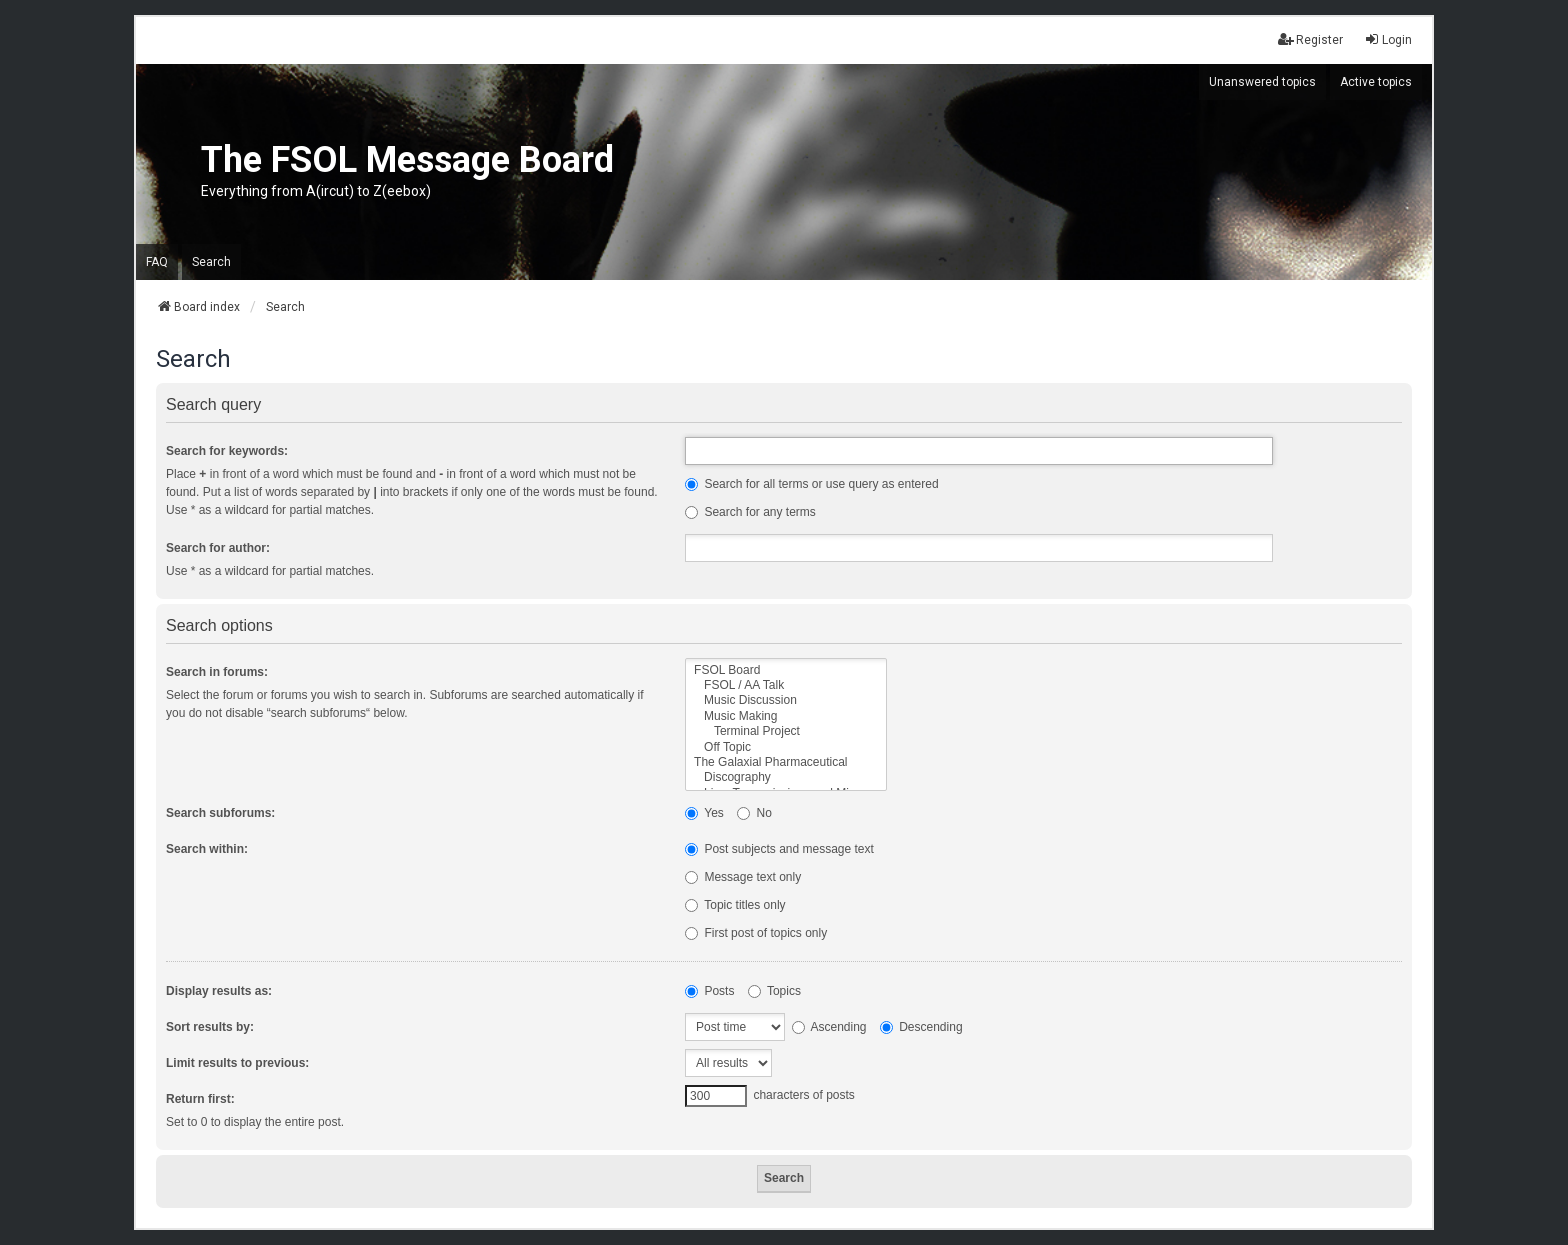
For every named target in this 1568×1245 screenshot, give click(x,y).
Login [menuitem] (1388, 39)
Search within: (207, 849)
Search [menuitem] (211, 262)
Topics (774, 991)
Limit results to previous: (237, 1063)
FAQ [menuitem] (157, 262)
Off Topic (785, 747)
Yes (704, 813)
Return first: (200, 1099)
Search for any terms (750, 512)
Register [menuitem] (1310, 39)
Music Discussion (785, 700)
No (754, 813)
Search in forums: (217, 672)
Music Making (785, 716)
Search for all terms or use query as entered (811, 484)
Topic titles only (735, 905)
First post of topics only (756, 933)
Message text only (743, 877)
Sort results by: (210, 1027)
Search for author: (218, 548)
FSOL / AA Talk (785, 685)
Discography (785, 777)
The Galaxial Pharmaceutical (785, 762)
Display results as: (219, 991)
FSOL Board (785, 670)
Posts (709, 991)
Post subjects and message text (779, 849)
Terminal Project (785, 731)
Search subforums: (220, 813)
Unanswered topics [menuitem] (1262, 82)
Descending (921, 1027)
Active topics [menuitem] (1376, 82)
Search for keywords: (227, 451)
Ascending (829, 1027)
